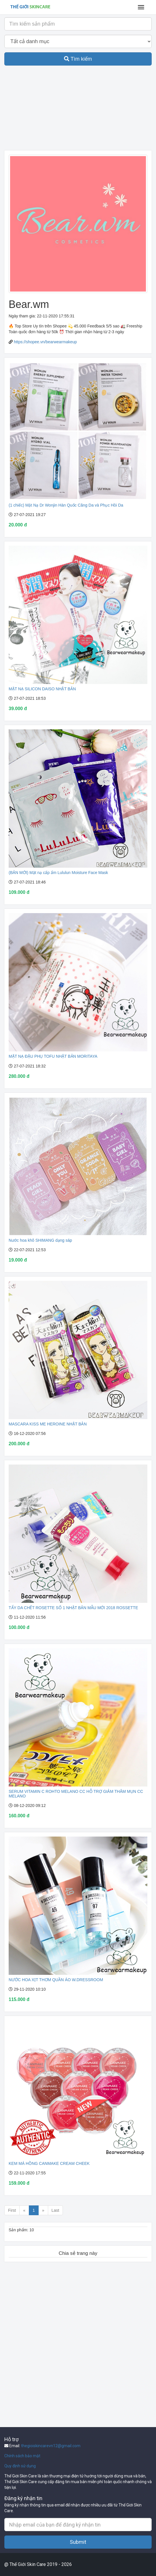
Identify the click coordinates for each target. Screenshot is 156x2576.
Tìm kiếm (78, 59)
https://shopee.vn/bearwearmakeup (45, 342)
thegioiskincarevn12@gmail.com (50, 2445)
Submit (78, 2542)
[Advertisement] (78, 110)
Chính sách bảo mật (22, 2456)
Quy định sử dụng (20, 2466)
